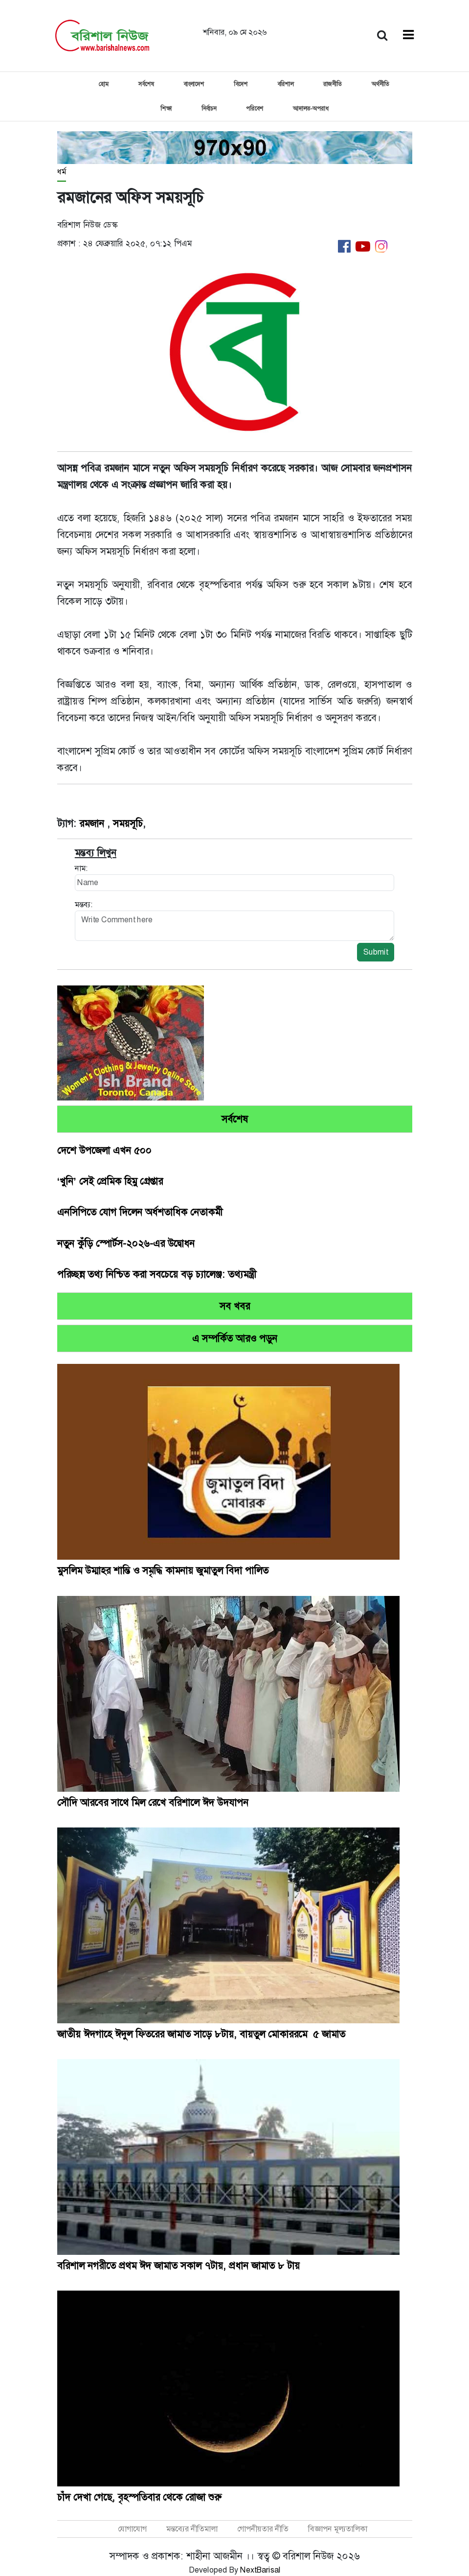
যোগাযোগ (132, 2529)
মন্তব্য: (83, 904)
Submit (375, 952)
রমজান (93, 823)
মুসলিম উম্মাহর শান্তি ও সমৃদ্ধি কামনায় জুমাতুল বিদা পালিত (162, 1570)
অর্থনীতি (380, 84)
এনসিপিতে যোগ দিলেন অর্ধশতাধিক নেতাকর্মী (140, 1212)
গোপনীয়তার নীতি (263, 2529)
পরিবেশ (254, 109)
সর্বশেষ (146, 84)
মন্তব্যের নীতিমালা (192, 2529)
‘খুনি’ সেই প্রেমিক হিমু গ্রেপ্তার (110, 1181)
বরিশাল (285, 84)
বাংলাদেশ (193, 84)
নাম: (81, 868)
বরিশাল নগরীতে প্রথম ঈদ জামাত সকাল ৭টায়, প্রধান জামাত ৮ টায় (178, 2265)
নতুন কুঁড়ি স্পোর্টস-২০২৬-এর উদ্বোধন (126, 1243)
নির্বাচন (208, 109)
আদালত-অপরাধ (310, 109)
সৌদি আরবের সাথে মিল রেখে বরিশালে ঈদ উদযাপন (152, 1802)
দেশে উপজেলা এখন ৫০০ (104, 1150)
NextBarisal (260, 2570)
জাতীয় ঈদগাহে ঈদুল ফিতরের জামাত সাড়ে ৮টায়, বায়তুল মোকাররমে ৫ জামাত (201, 2034)
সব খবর (235, 1306)
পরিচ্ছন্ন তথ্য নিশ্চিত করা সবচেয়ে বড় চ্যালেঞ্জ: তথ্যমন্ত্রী (156, 1274)
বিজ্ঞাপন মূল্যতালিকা (337, 2529)
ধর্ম (61, 171)
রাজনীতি (332, 84)
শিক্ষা (166, 109)
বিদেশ (240, 84)
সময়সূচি (128, 823)
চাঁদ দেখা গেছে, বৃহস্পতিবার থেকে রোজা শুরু (139, 2497)
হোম (104, 84)
